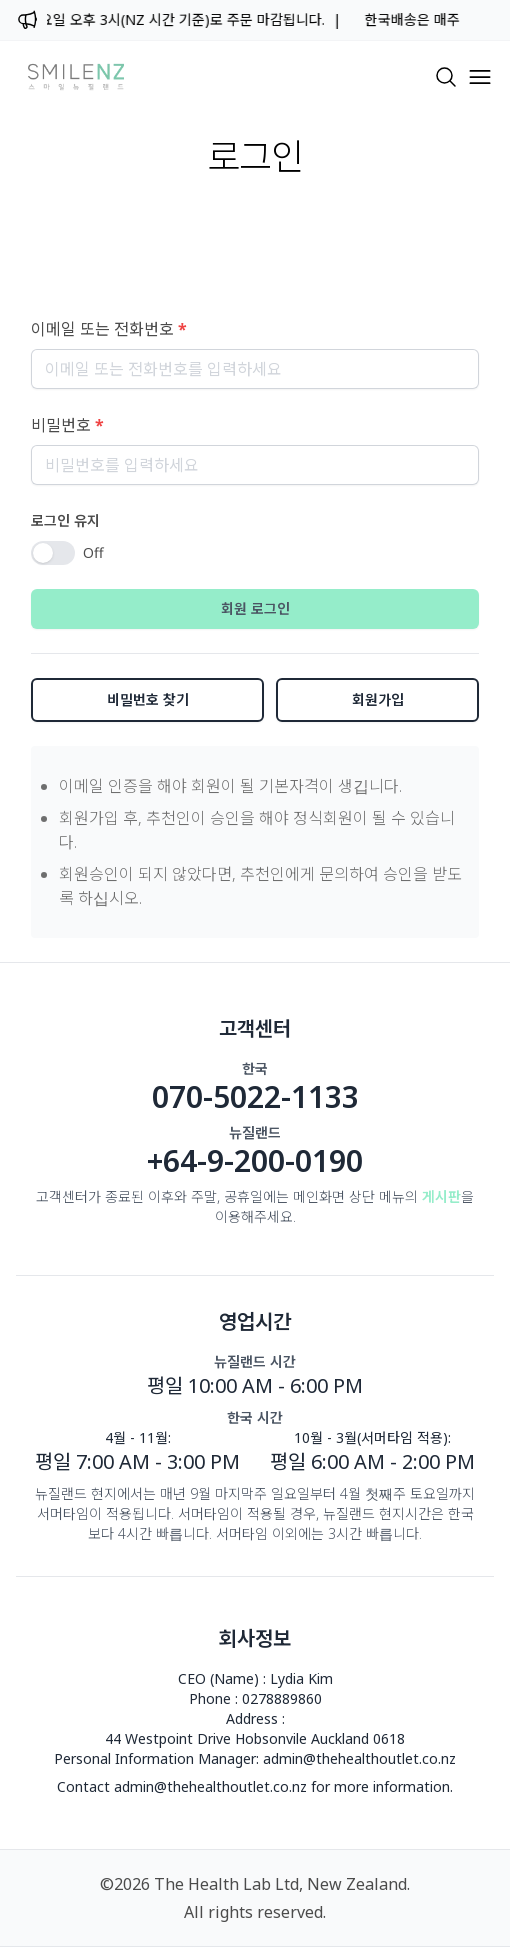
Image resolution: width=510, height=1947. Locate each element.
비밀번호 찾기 (148, 699)
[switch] (53, 553)
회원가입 (378, 699)
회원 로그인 (255, 608)
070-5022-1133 (255, 1097)
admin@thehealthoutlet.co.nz (359, 1758)
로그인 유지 (65, 520)
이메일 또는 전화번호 (109, 329)
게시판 (441, 1196)
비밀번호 (67, 425)
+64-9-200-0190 (255, 1161)
